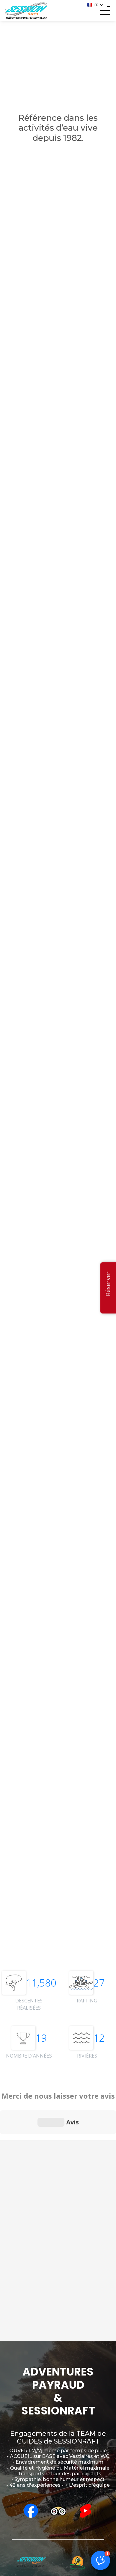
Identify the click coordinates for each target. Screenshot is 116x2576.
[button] (95, 4)
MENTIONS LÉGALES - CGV (58, 2569)
